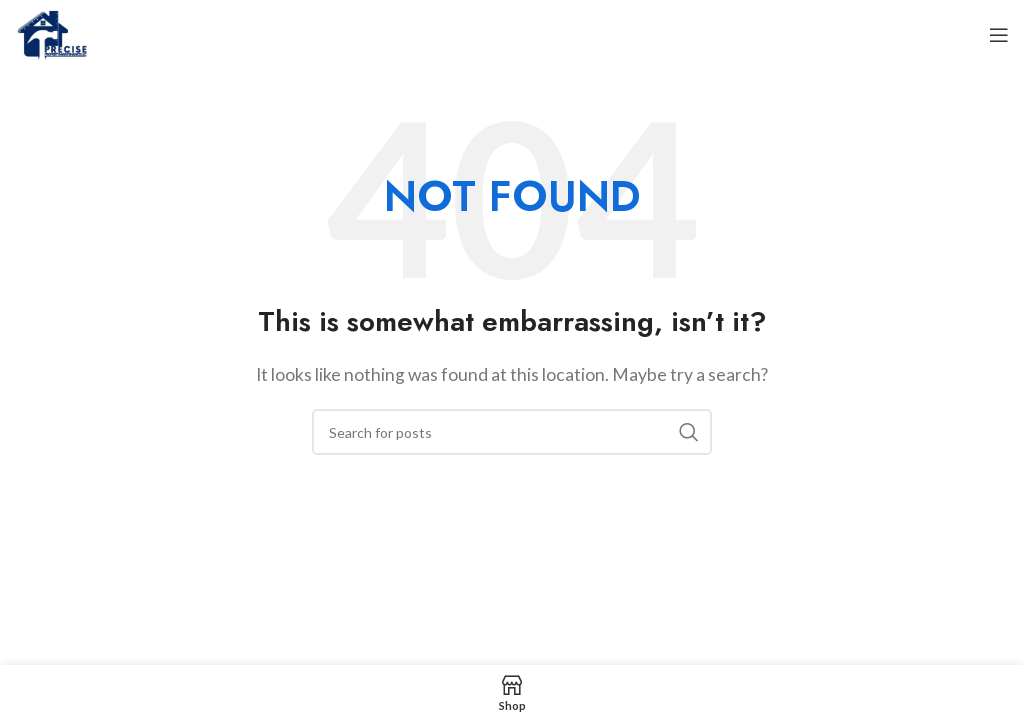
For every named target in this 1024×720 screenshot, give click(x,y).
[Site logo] (51, 32)
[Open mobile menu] (999, 35)
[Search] (512, 432)
